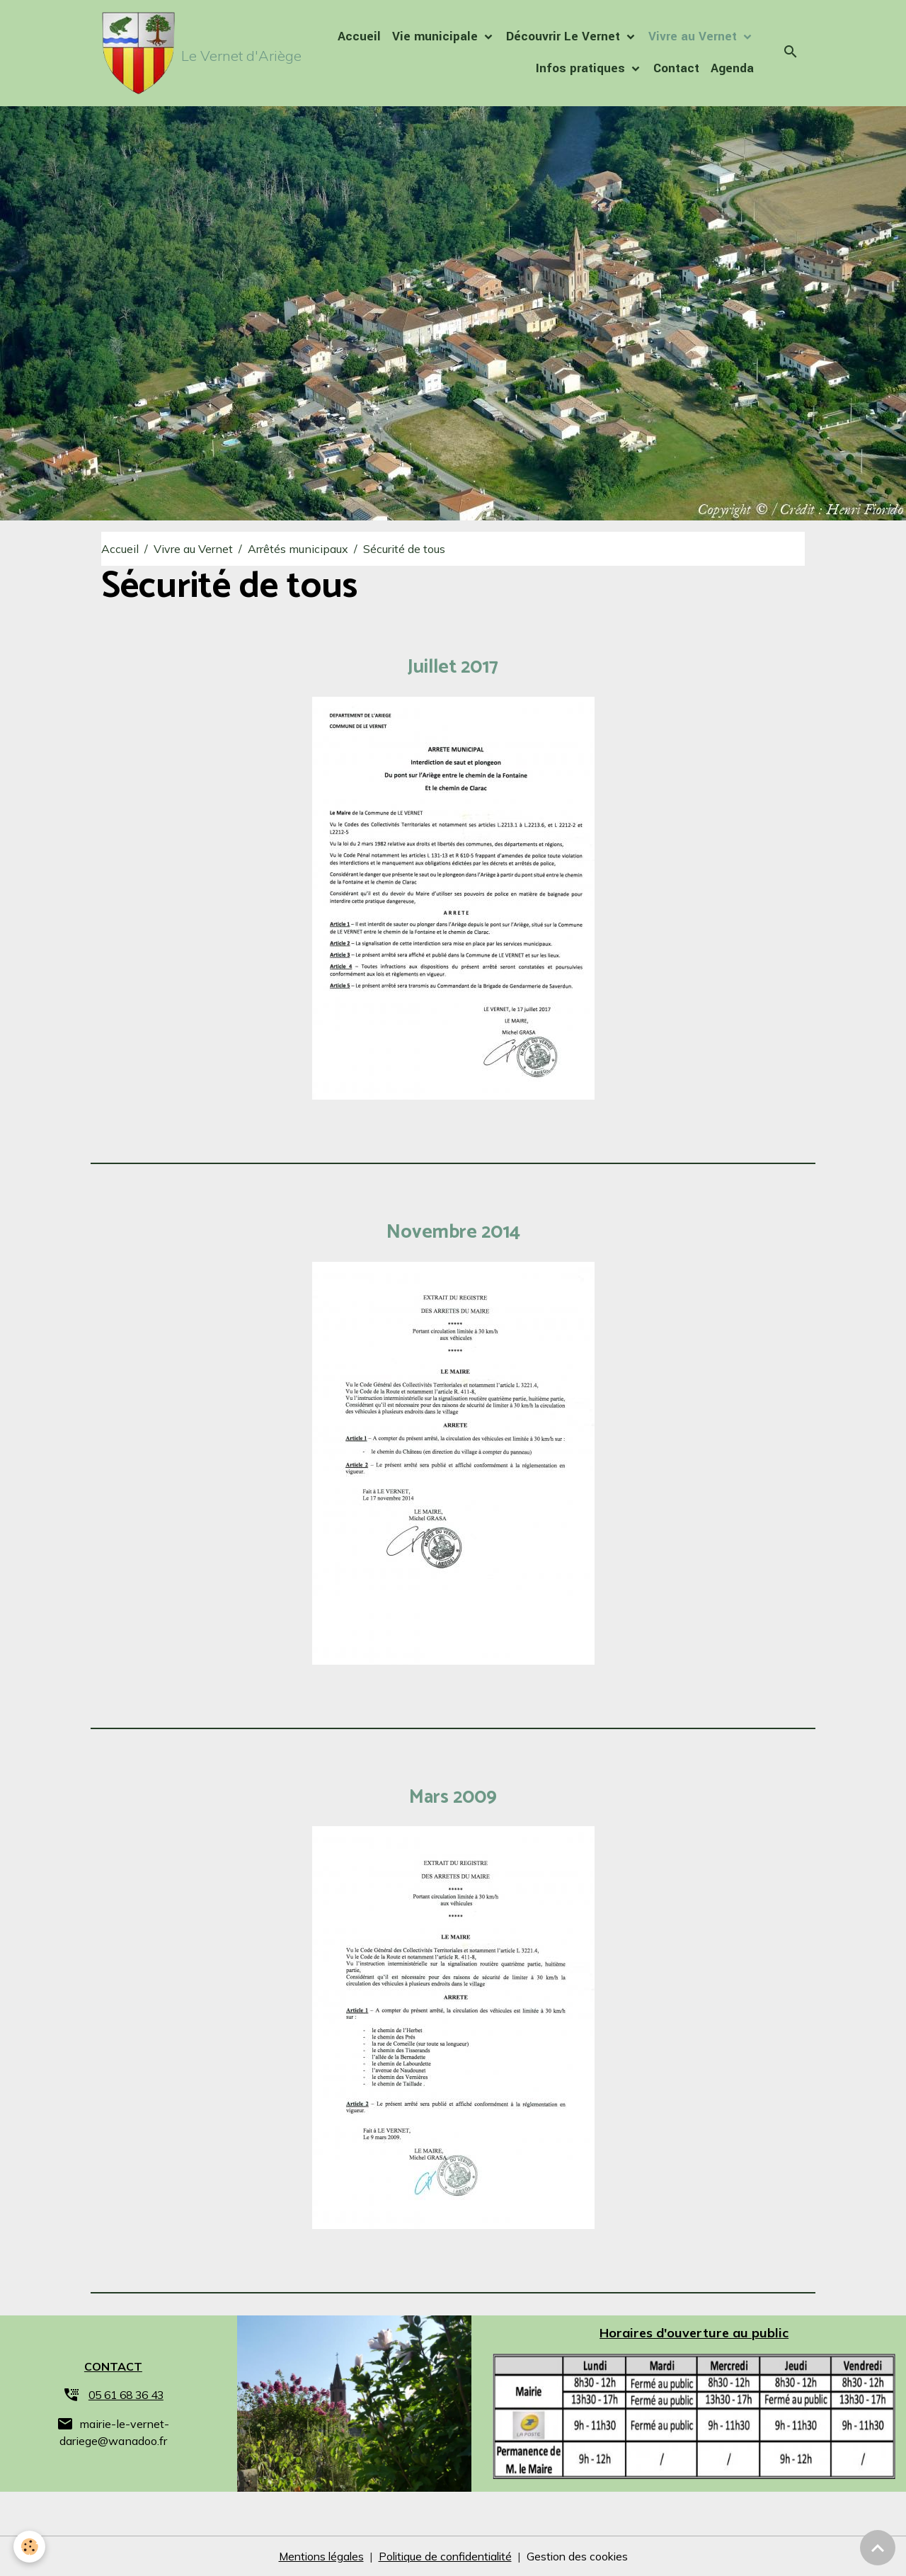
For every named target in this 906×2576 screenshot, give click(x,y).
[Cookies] (30, 2547)
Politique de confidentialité (446, 2556)
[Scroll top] (877, 2547)
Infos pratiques (582, 69)
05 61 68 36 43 (126, 2395)
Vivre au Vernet (694, 37)
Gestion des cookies (582, 2556)
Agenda (732, 69)
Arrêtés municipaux (298, 549)
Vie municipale (436, 37)
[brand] (178, 53)
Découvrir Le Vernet (565, 37)
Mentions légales (317, 2556)
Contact (676, 69)
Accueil (359, 37)
